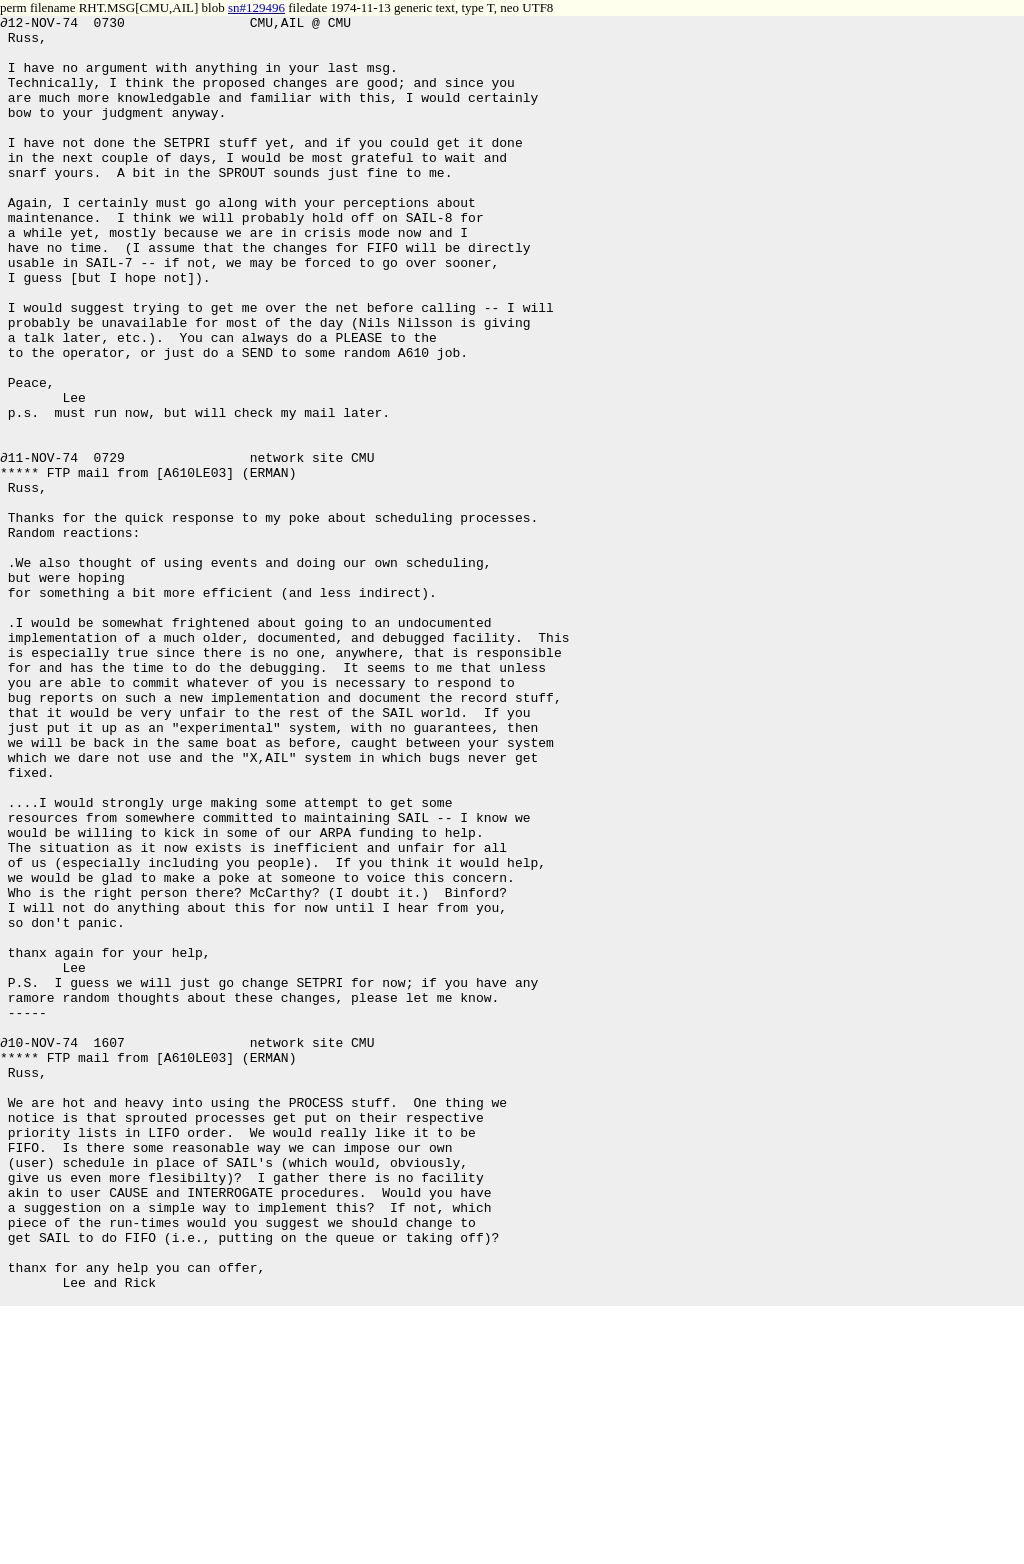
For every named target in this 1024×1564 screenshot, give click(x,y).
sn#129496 (256, 7)
